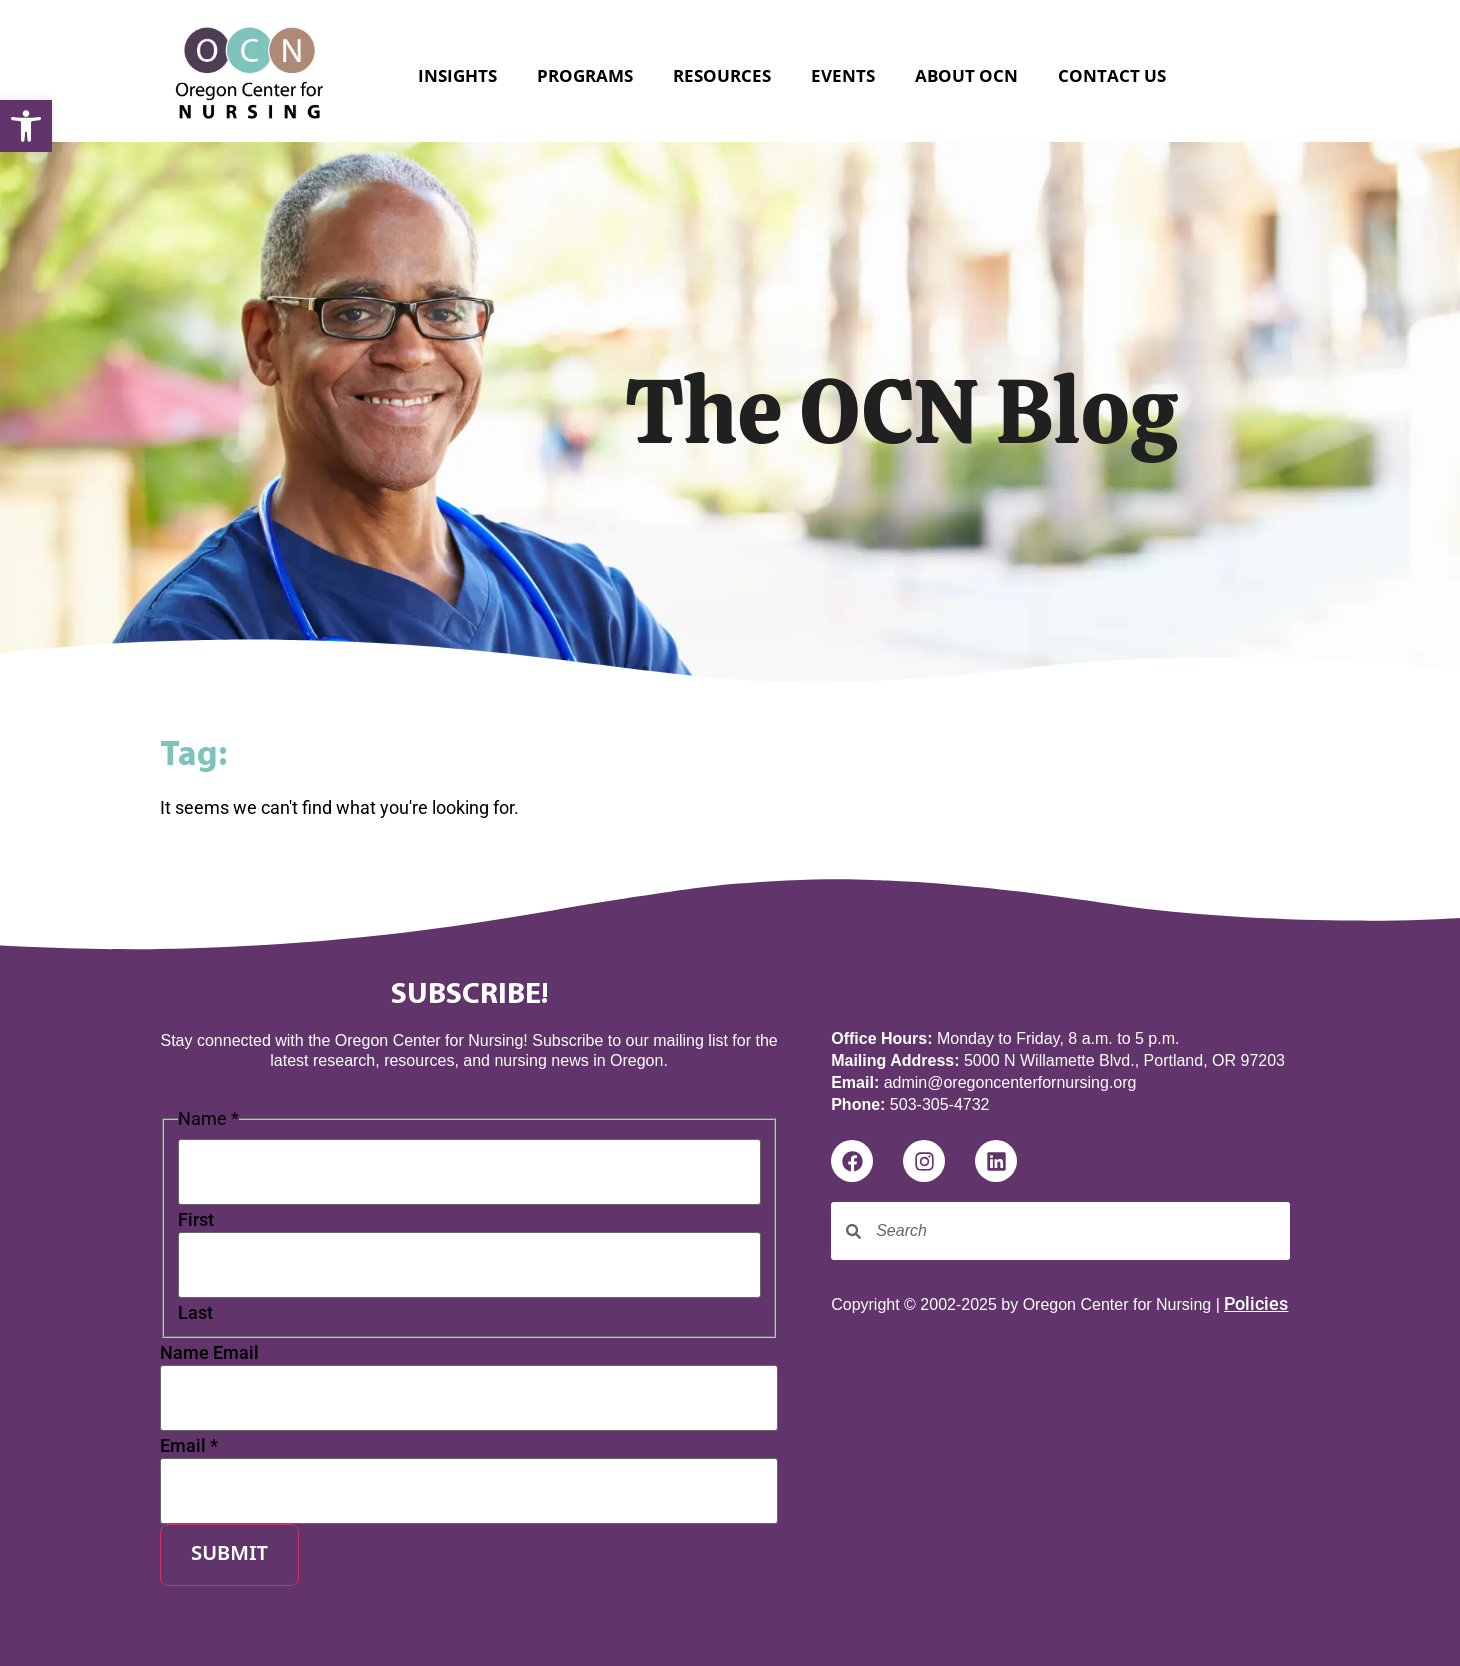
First (196, 1220)
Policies (1256, 1303)
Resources (722, 75)
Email (189, 1446)
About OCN (966, 75)
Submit (229, 1555)
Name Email (209, 1353)
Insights (457, 75)
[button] (26, 126)
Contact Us (1112, 75)
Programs (585, 75)
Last (195, 1313)
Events (843, 75)
